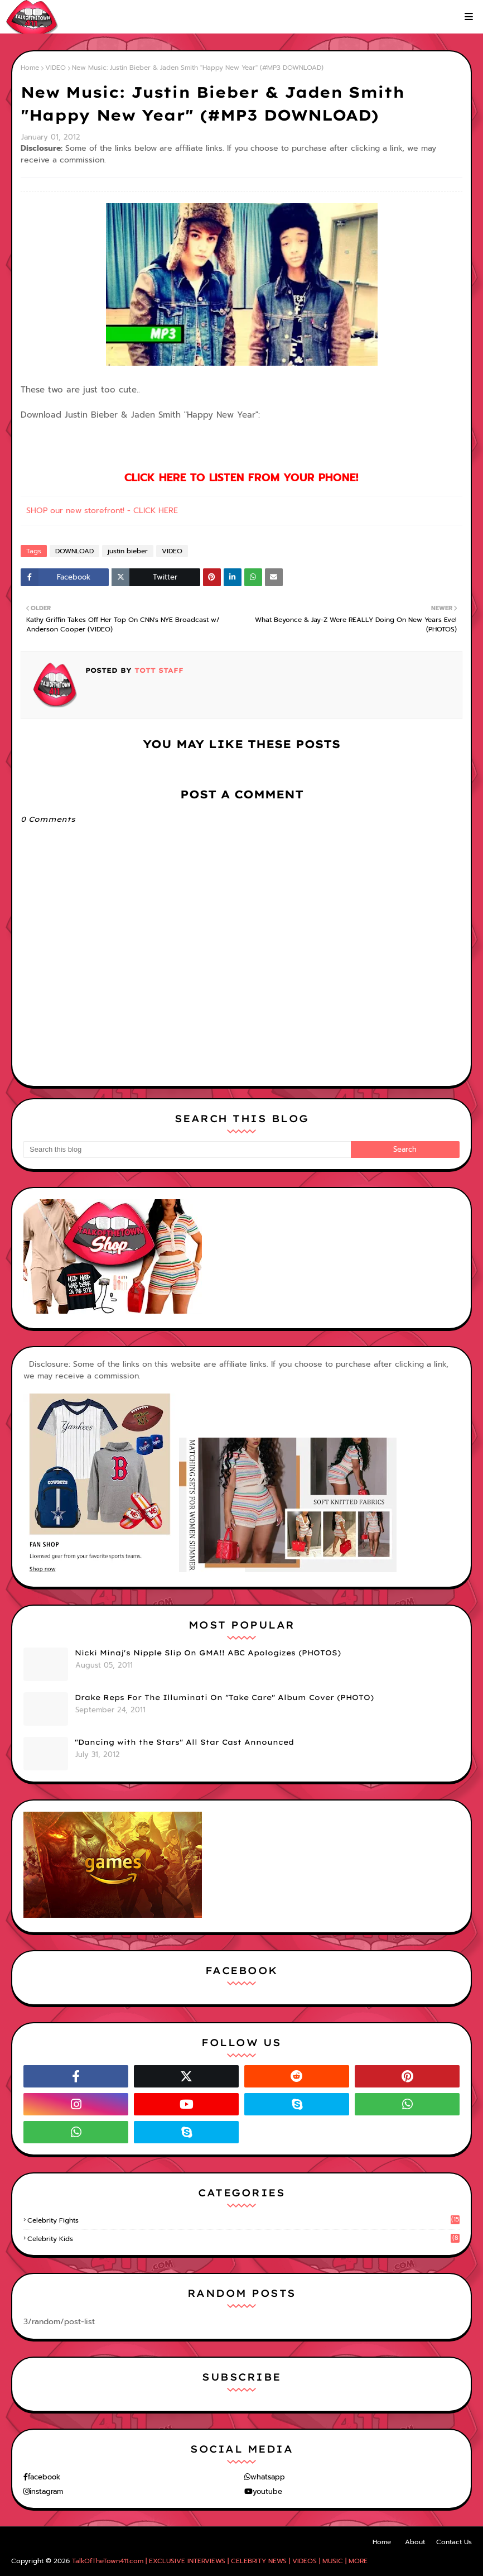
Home (30, 68)
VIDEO (55, 68)
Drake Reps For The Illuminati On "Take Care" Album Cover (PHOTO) (224, 1697)
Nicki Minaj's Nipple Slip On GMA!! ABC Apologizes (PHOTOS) (208, 1652)
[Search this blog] (187, 1149)
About (415, 2542)
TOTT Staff (157, 670)
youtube (267, 2491)
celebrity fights (243, 2220)
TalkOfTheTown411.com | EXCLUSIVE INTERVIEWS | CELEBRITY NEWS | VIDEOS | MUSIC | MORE (220, 2561)
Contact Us (454, 2542)
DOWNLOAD (74, 551)
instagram (46, 2491)
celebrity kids (243, 2239)
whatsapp (267, 2477)
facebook (44, 2477)
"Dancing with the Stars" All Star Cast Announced (184, 1741)
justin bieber (128, 551)
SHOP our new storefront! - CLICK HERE (102, 510)
